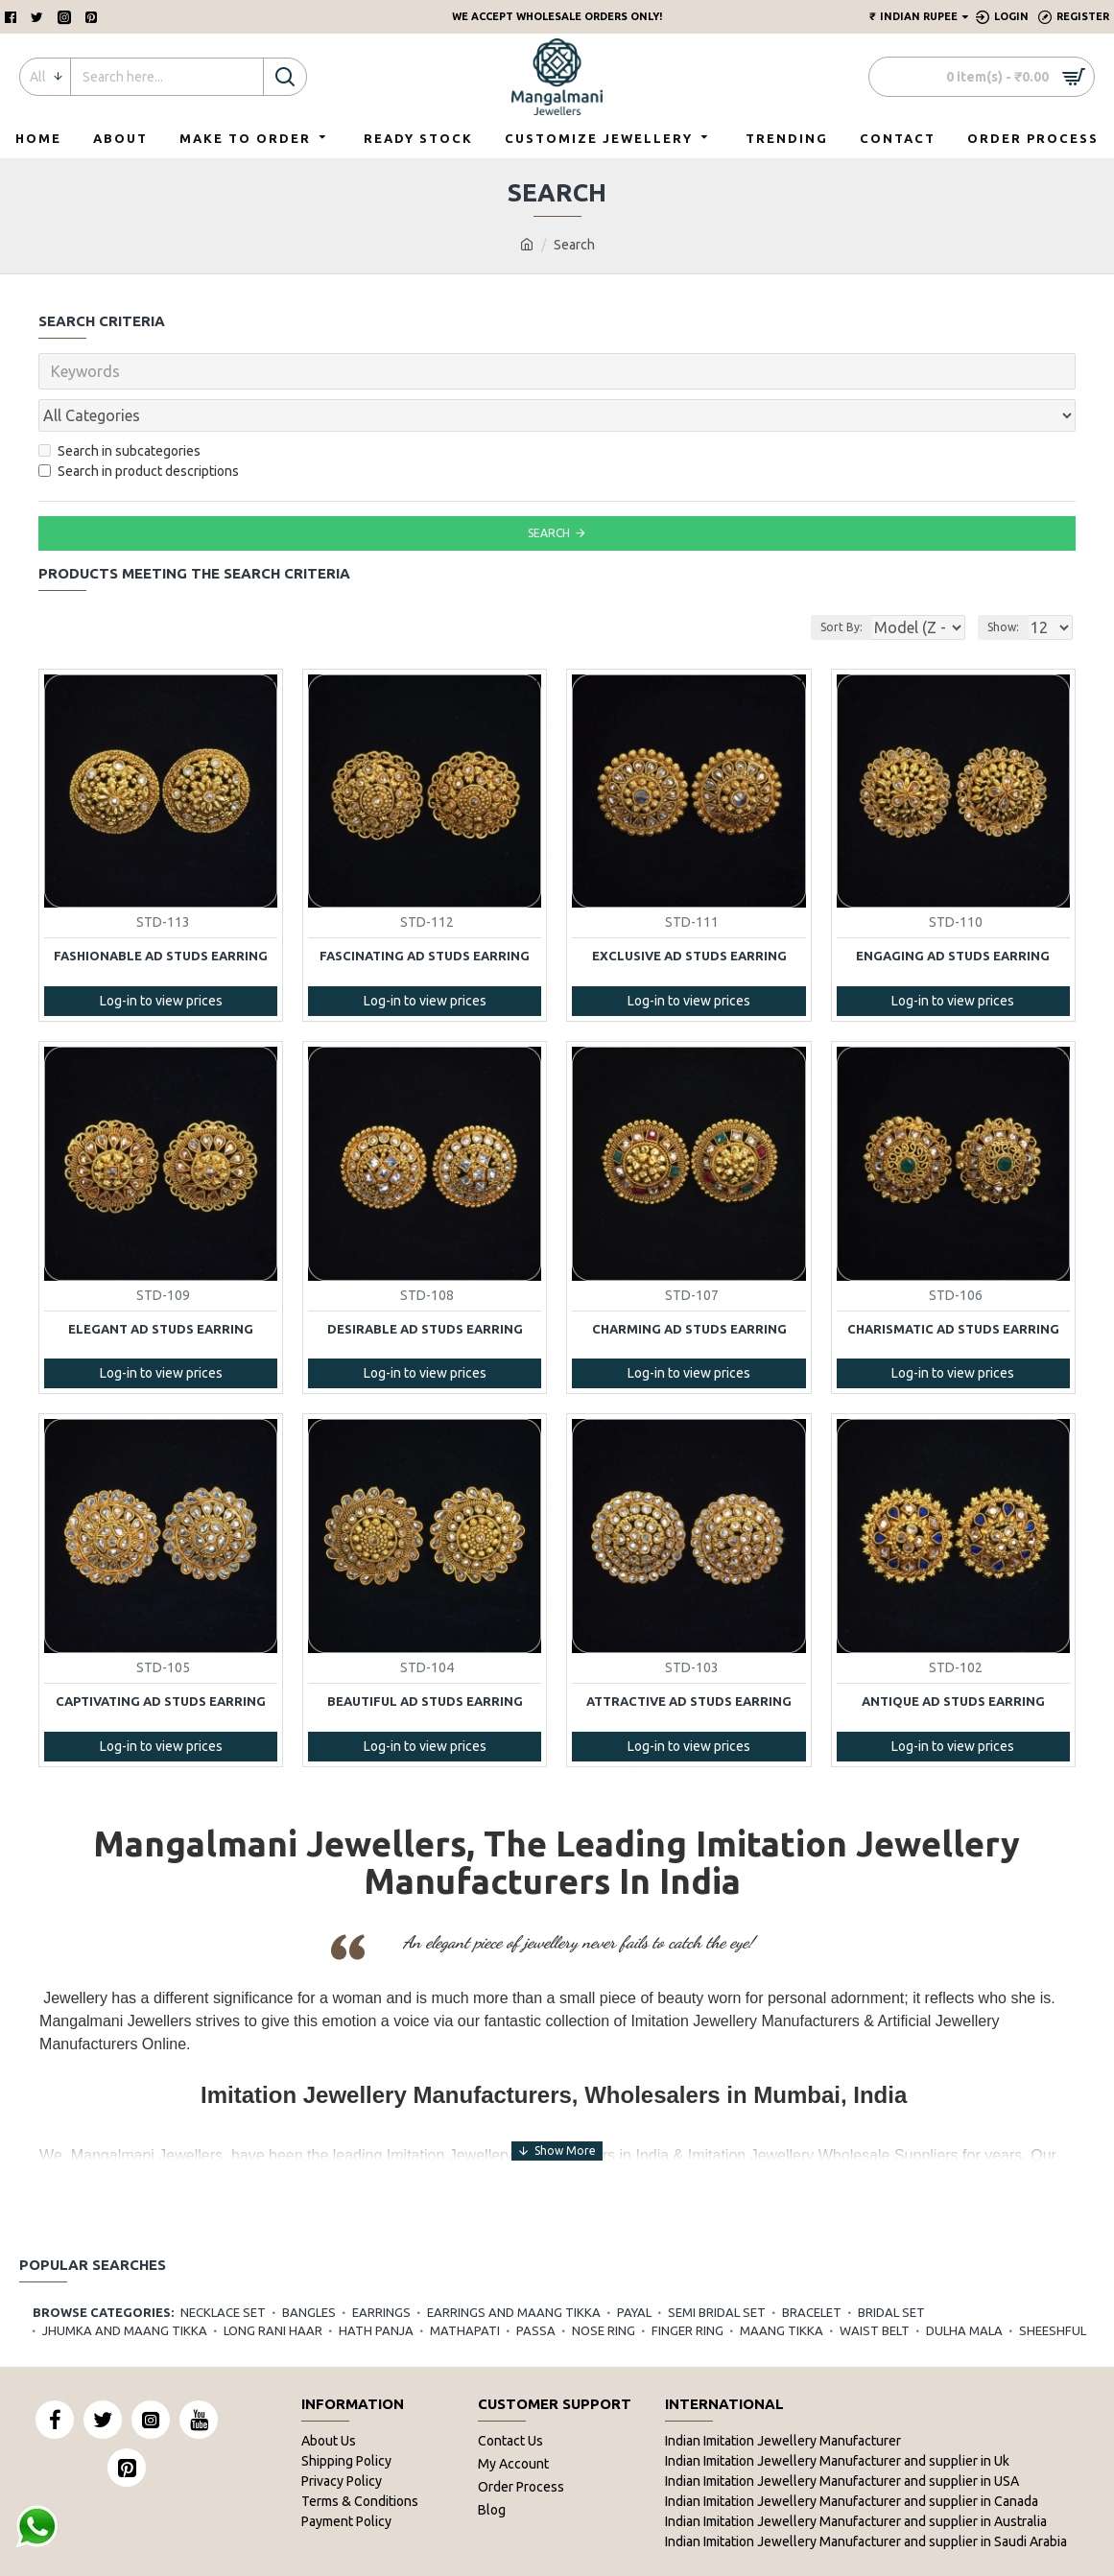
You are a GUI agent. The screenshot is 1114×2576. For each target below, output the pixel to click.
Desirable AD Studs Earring (425, 1286)
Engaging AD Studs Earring (953, 913)
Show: (1009, 585)
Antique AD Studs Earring (953, 1659)
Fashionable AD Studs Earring (161, 913)
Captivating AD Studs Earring (161, 1659)
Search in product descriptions (138, 429)
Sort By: (826, 585)
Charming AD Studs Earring (689, 1286)
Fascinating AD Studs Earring (425, 913)
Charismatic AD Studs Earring (953, 1286)
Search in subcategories (119, 408)
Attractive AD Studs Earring (689, 1659)
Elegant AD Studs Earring (160, 1286)
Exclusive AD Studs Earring (689, 913)
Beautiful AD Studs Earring (425, 1659)
